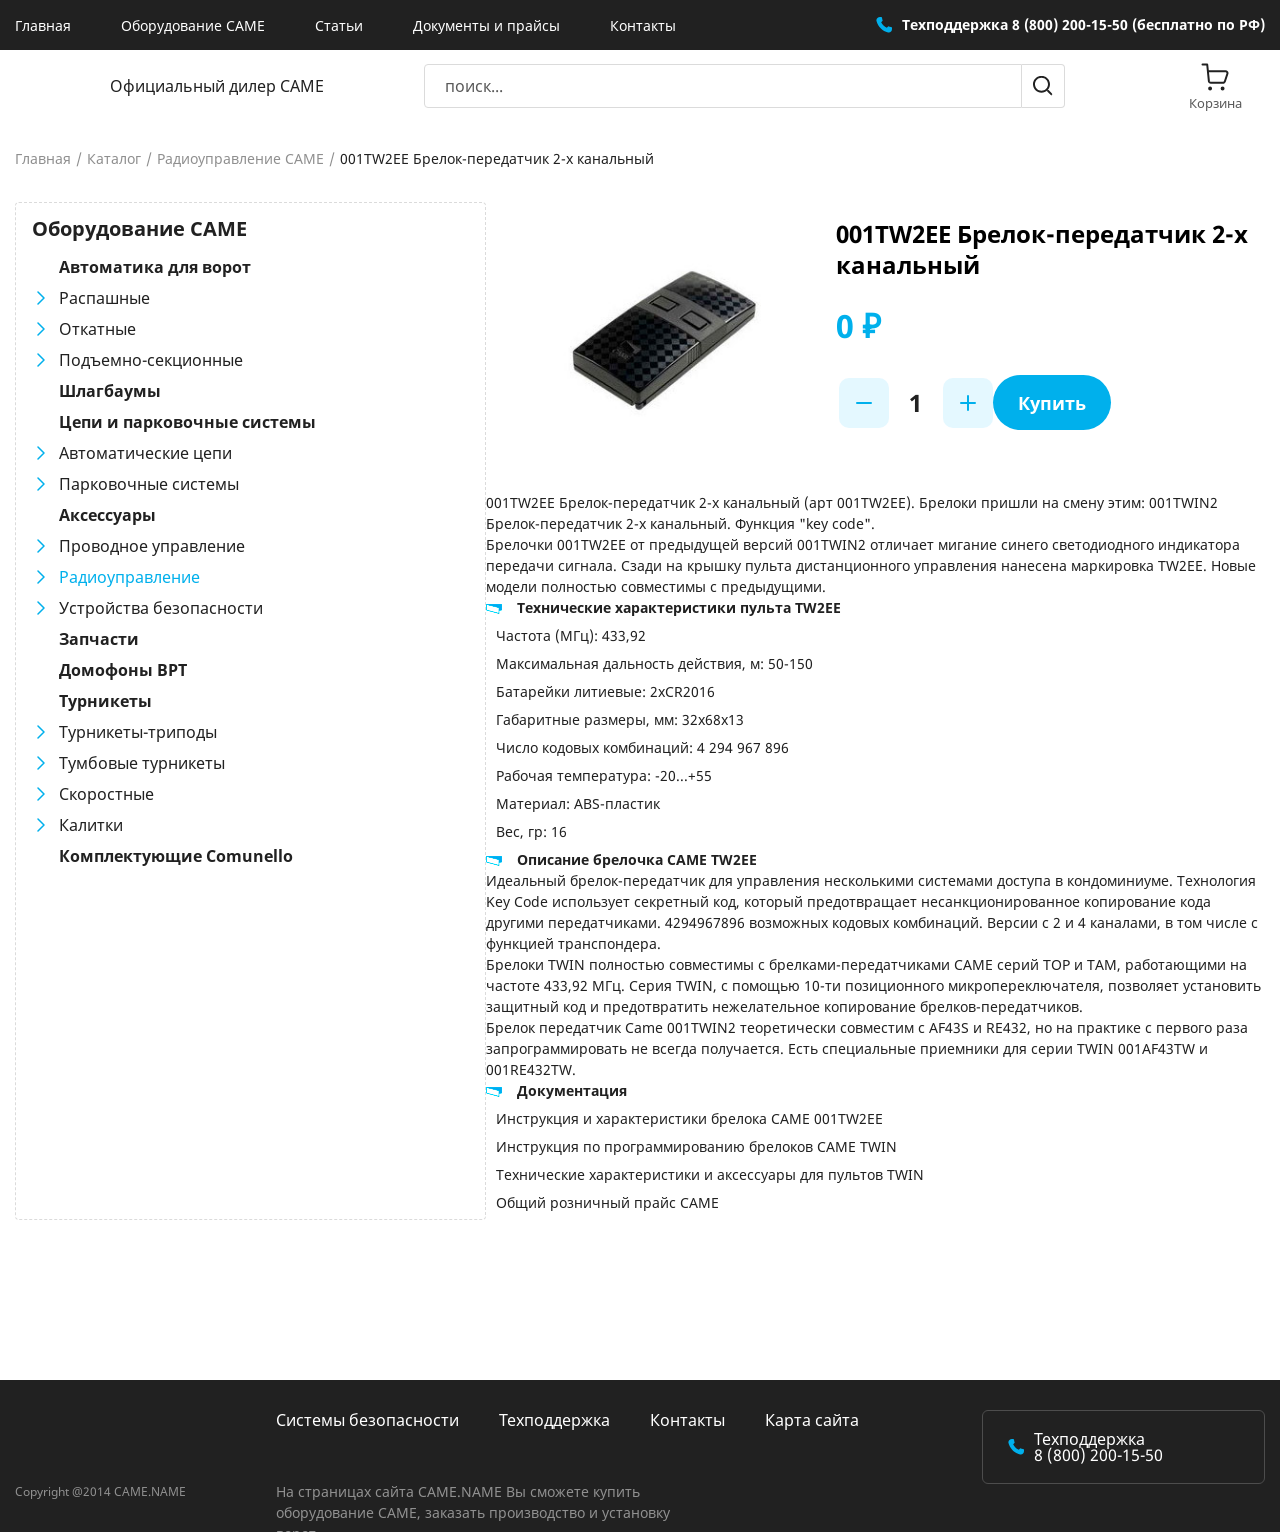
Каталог (114, 159)
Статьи (339, 25)
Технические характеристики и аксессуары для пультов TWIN (599, 1132)
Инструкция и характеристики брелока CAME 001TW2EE (578, 1076)
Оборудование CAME (193, 25)
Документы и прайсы (486, 25)
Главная (43, 25)
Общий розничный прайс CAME (496, 1160)
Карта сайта (812, 1378)
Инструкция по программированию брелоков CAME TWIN (585, 1104)
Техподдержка (554, 1378)
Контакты (643, 25)
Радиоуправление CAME (240, 159)
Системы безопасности (367, 1378)
